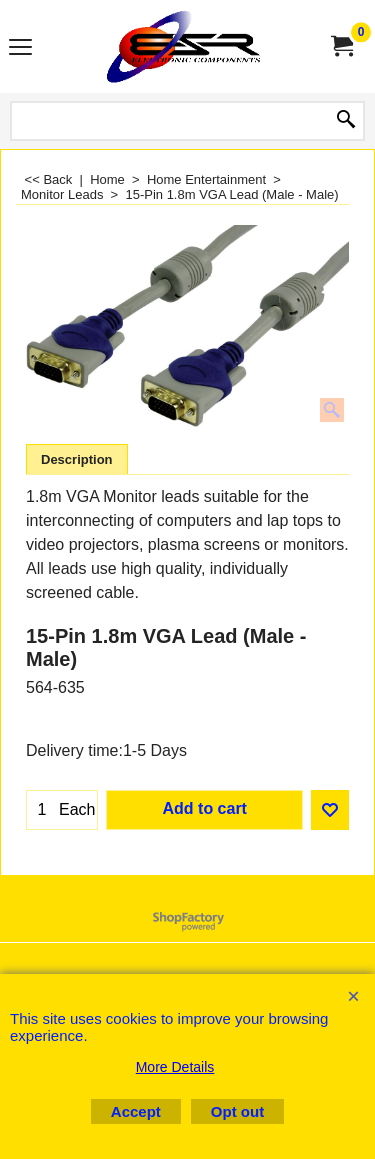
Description (77, 459)
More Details (175, 1067)
